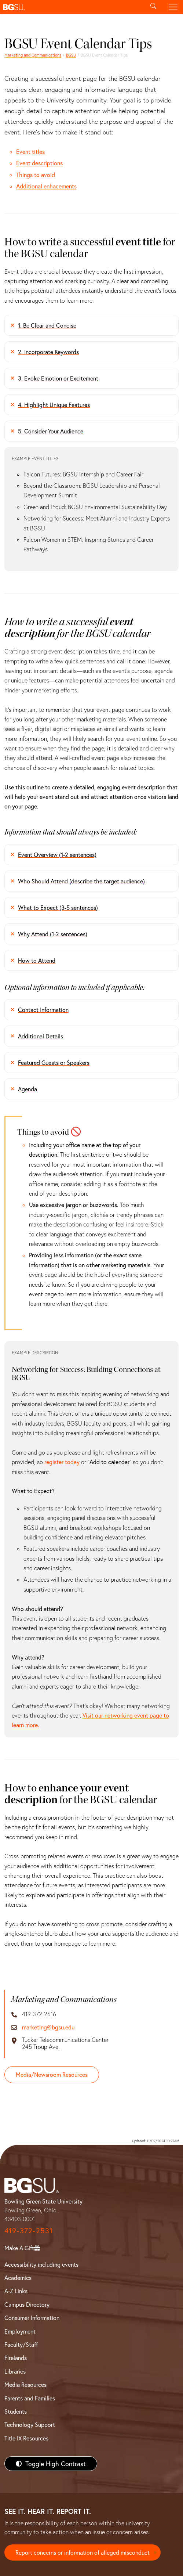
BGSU (71, 55)
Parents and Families (29, 2398)
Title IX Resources (26, 2438)
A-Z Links (16, 2291)
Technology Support (29, 2424)
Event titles (30, 151)
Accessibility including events (41, 2264)
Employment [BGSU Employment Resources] (20, 2331)
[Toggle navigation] (173, 7)
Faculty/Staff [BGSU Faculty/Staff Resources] (21, 2344)
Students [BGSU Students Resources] (15, 2411)
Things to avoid (35, 175)
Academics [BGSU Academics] (18, 2277)
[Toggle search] (153, 7)
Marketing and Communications (32, 55)
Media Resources (25, 2384)
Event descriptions (39, 163)
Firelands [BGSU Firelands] (15, 2357)
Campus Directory (27, 2304)
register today (62, 1462)
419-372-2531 (28, 2230)
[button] (71, 7)
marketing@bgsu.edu (48, 2027)
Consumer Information (31, 2317)
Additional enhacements (46, 186)
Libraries (15, 2371)
